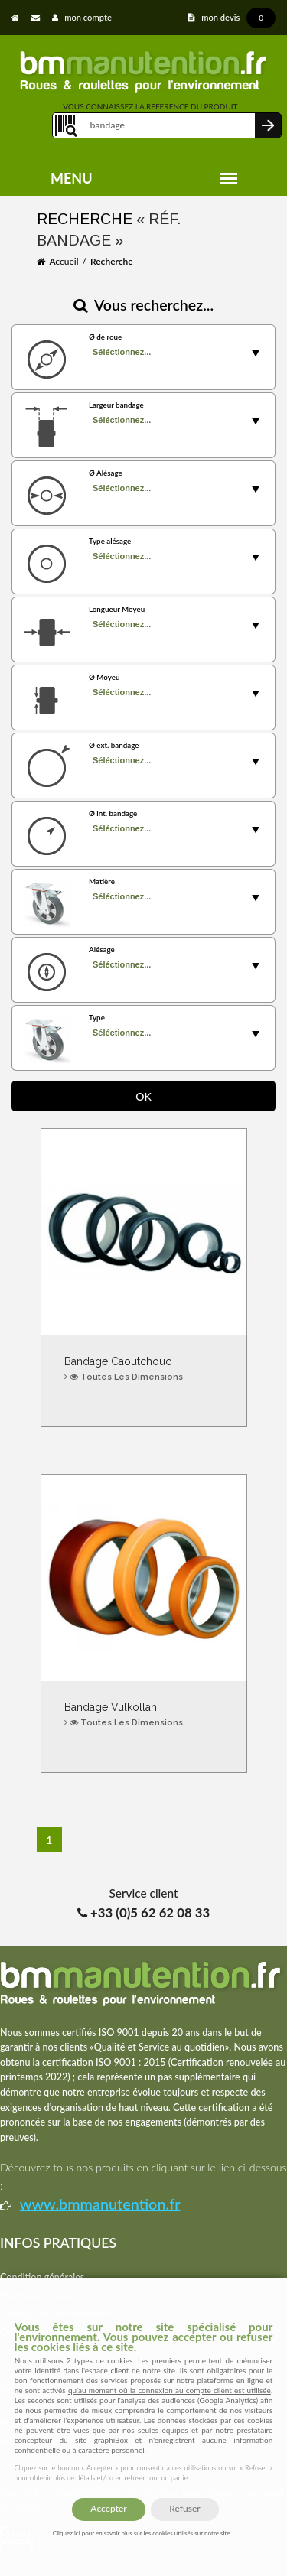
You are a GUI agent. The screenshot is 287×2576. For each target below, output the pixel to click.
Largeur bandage (116, 404)
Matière (102, 881)
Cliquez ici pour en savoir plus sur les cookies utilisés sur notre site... (143, 2533)
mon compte (82, 17)
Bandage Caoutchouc (143, 1369)
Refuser (184, 2508)
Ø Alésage (105, 472)
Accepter (108, 2508)
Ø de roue (105, 336)
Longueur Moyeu (117, 609)
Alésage (102, 949)
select (255, 353)
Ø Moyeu (104, 677)
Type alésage (110, 541)
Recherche (111, 261)
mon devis (232, 17)
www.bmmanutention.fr (100, 2204)
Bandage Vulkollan (143, 1715)
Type (97, 1017)
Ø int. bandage (113, 813)
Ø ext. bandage (114, 745)
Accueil (63, 261)
